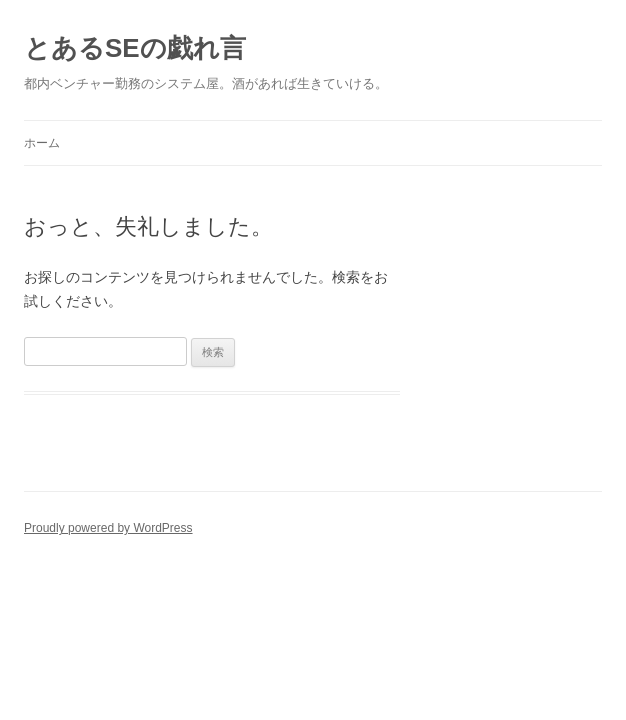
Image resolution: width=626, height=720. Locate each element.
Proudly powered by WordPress (108, 528)
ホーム (42, 143)
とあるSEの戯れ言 (135, 48)
